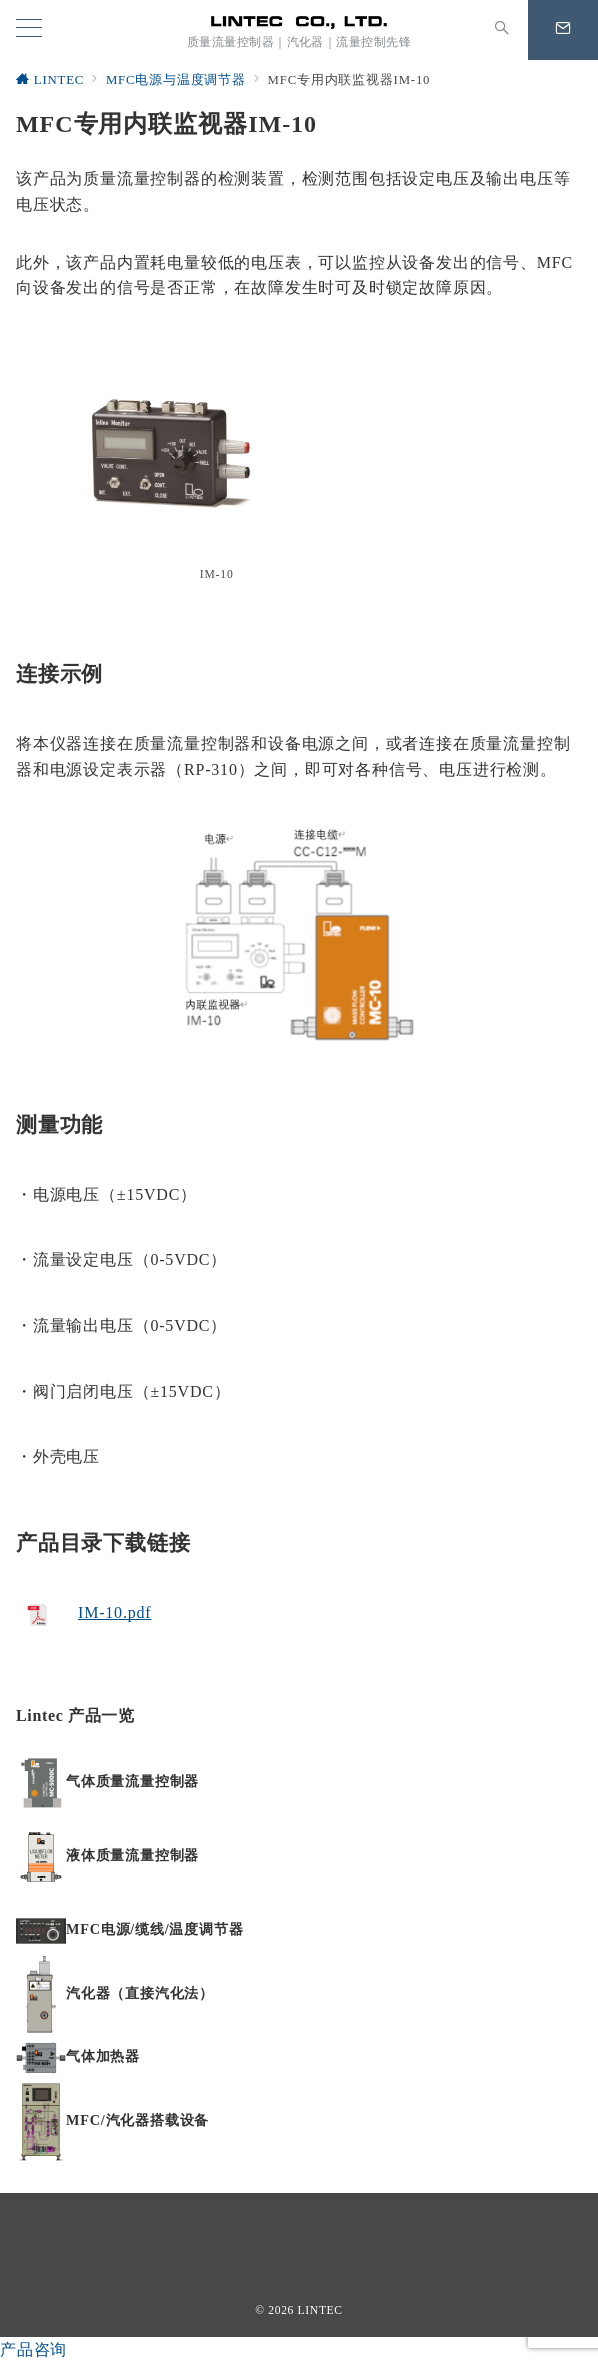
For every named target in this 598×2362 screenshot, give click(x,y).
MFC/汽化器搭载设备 (137, 2120)
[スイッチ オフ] (502, 30)
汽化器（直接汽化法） (140, 1993)
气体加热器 (103, 2056)
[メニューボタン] (29, 30)
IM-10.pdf (114, 1612)
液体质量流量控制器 (132, 1855)
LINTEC (320, 2310)
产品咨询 (33, 2349)
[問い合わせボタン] (563, 30)
